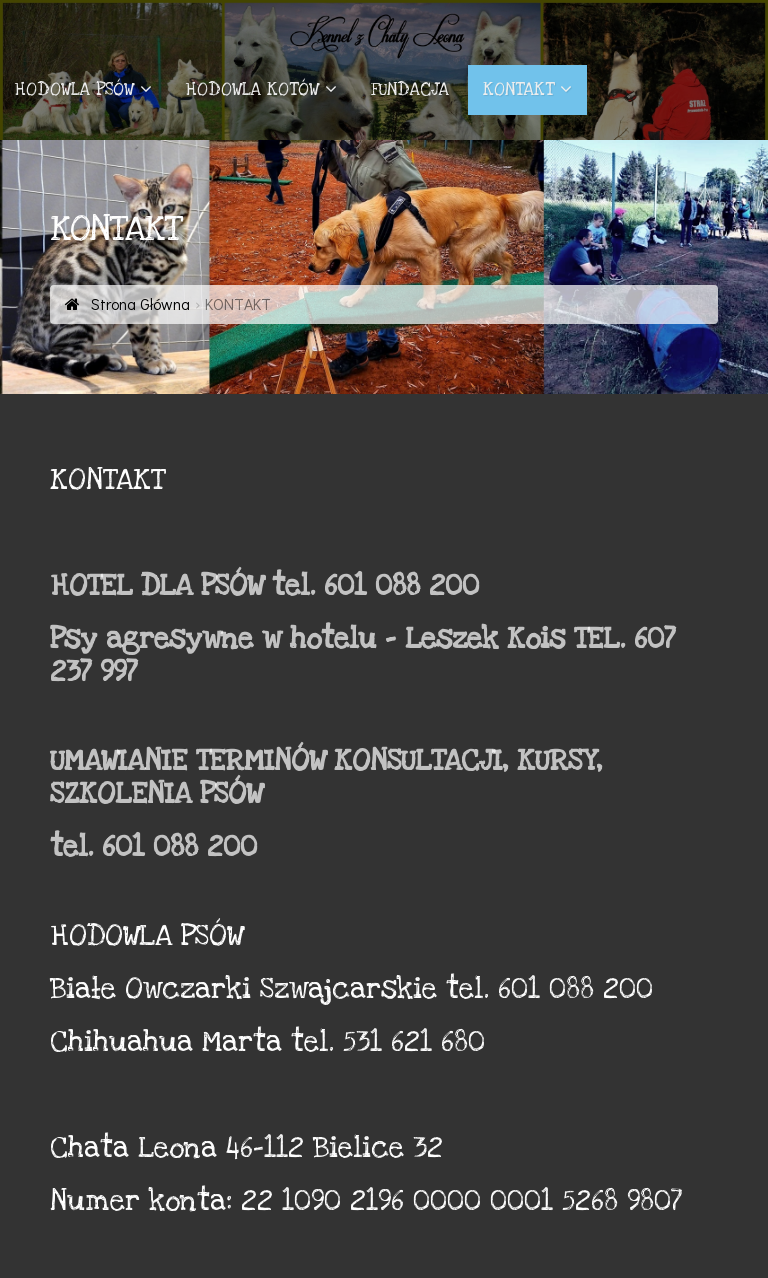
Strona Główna (138, 303)
